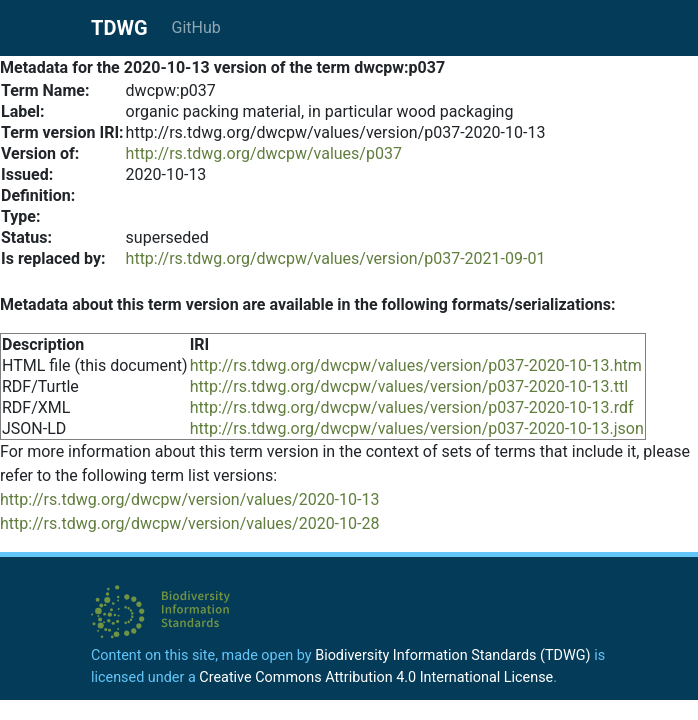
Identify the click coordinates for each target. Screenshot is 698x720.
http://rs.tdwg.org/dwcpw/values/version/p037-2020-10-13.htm (416, 365)
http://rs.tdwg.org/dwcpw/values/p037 (264, 153)
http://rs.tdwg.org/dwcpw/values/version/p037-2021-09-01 (336, 258)
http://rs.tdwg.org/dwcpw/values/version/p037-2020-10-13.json (417, 428)
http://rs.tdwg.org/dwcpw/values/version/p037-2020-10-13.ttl (409, 386)
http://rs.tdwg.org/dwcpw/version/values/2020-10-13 (189, 499)
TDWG (119, 28)
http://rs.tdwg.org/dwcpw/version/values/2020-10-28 (189, 523)
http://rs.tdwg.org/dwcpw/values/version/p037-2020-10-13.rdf (412, 407)
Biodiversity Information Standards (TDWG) (452, 655)
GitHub (196, 27)
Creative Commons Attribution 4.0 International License (376, 677)
